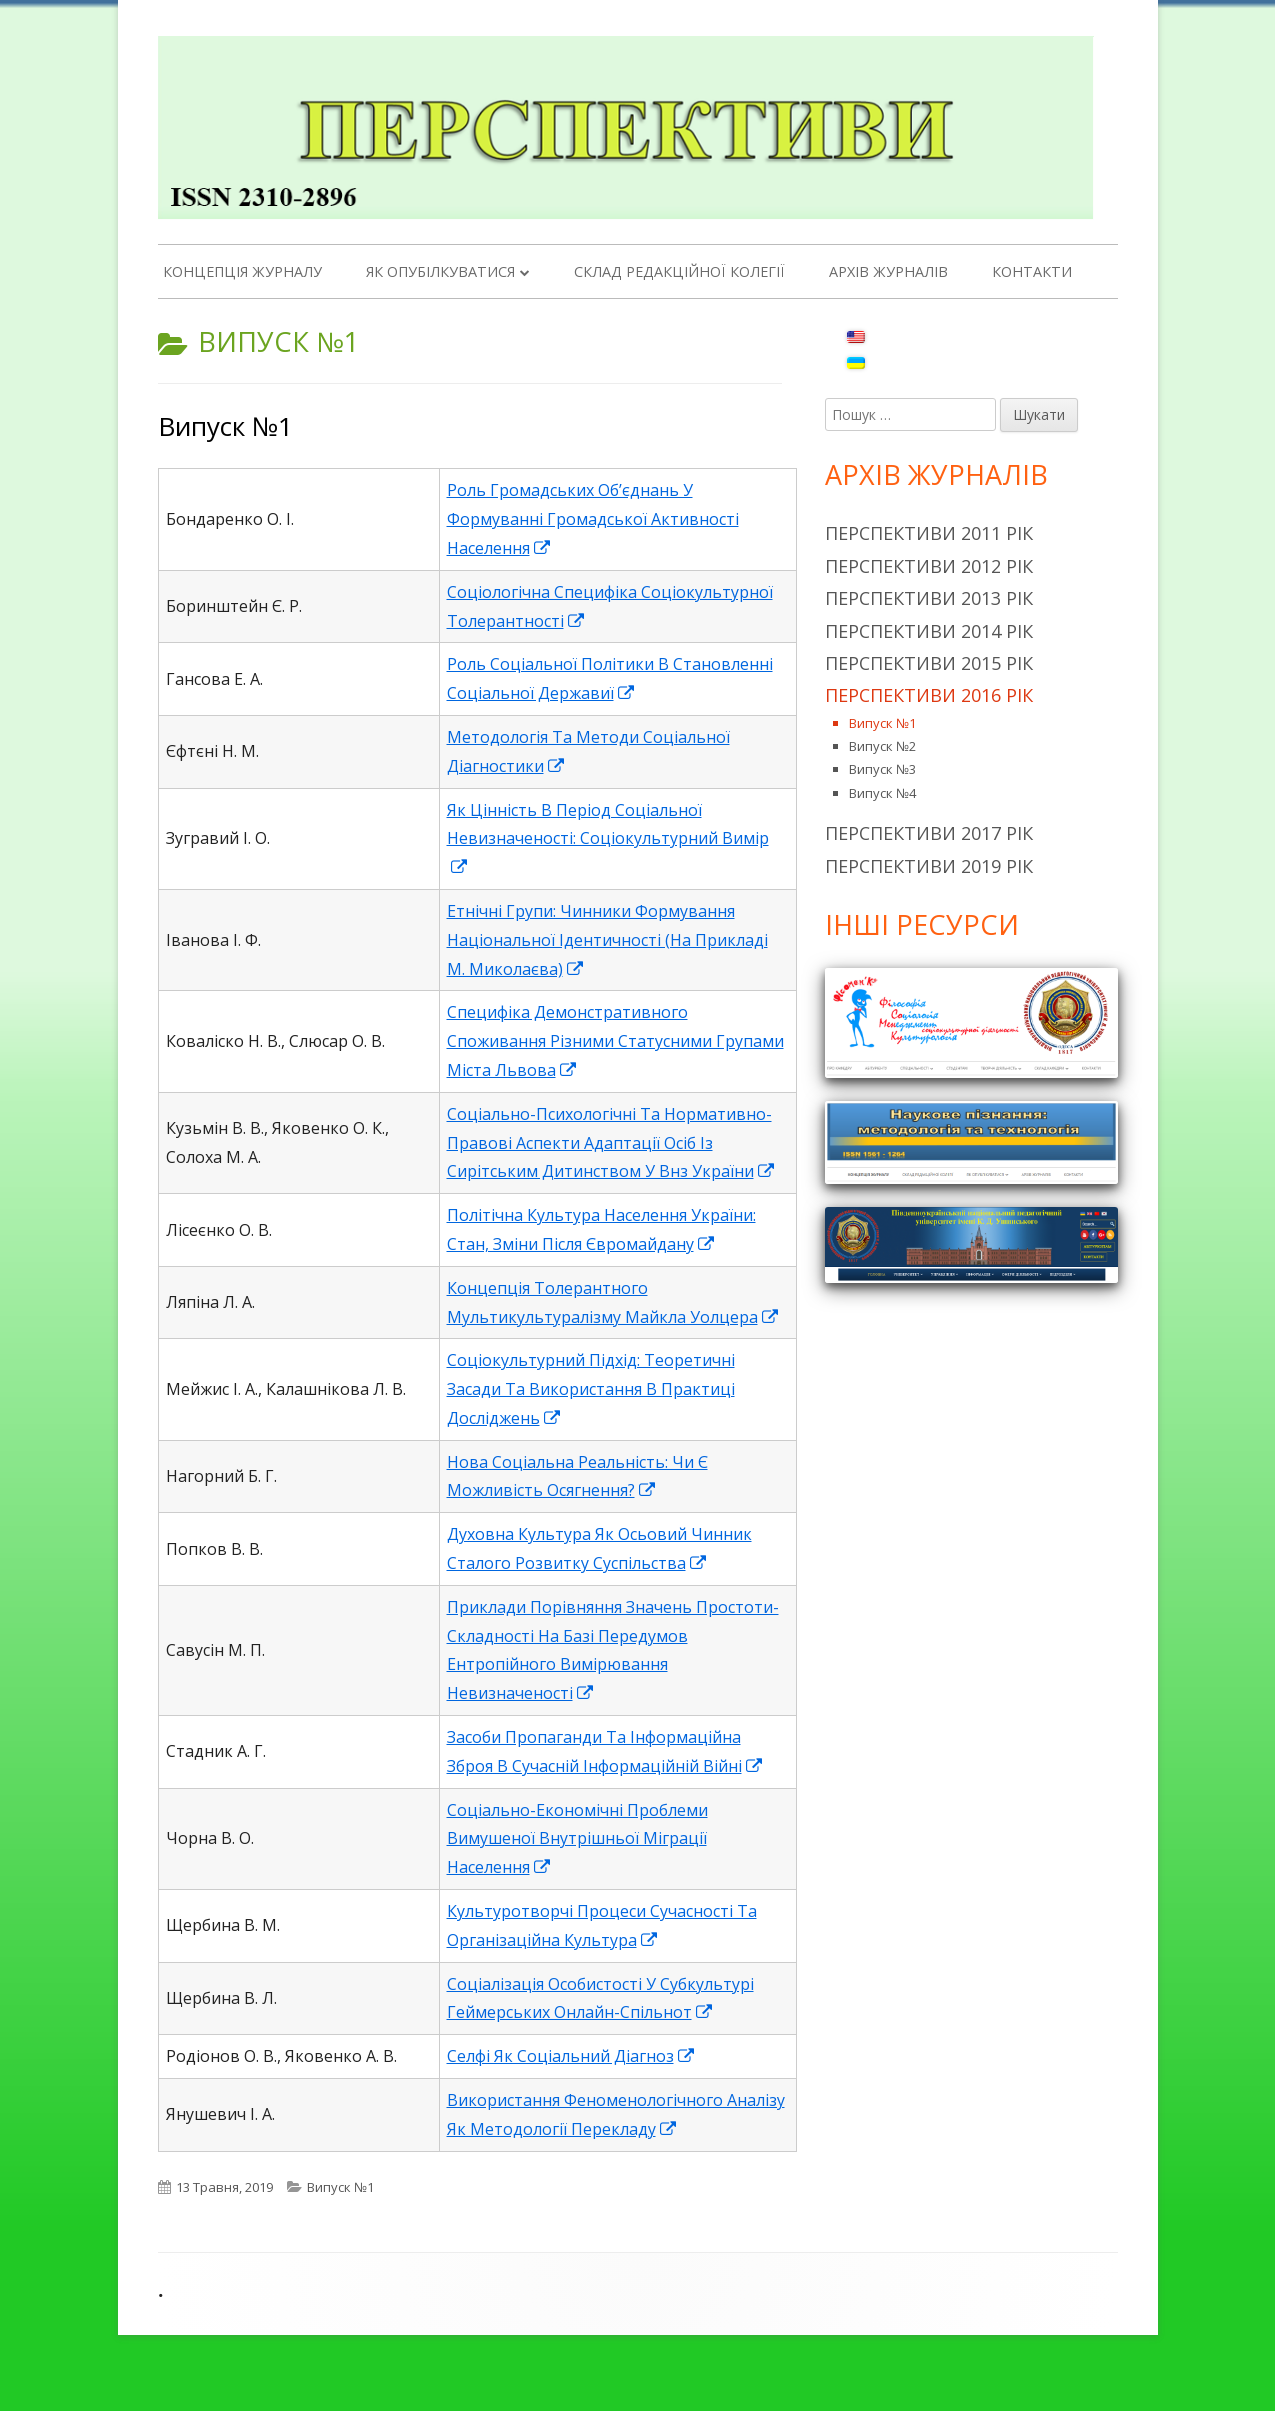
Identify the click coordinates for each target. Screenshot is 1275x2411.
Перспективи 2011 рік (929, 533)
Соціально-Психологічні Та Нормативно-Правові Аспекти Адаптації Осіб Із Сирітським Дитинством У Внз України (611, 1143)
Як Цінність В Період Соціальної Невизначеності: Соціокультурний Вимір (608, 839)
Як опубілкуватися (440, 271)
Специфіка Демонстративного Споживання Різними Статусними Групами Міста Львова (615, 1041)
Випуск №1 (225, 426)
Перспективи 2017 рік (929, 833)
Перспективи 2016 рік (929, 695)
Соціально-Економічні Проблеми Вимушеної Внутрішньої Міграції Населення (577, 1839)
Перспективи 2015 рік (929, 663)
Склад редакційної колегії (679, 271)
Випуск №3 (882, 769)
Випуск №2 (882, 746)
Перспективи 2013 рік (929, 598)
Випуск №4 (882, 793)
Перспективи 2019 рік (929, 866)
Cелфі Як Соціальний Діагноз (571, 2056)
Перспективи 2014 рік (929, 631)
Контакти (1032, 271)
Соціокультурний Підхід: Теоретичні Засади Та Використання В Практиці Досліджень (591, 1389)
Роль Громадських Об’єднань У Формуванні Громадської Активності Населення (593, 519)
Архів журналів (888, 271)
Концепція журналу (242, 271)
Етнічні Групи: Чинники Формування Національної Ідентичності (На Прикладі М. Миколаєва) (607, 940)
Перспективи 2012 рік (929, 566)
